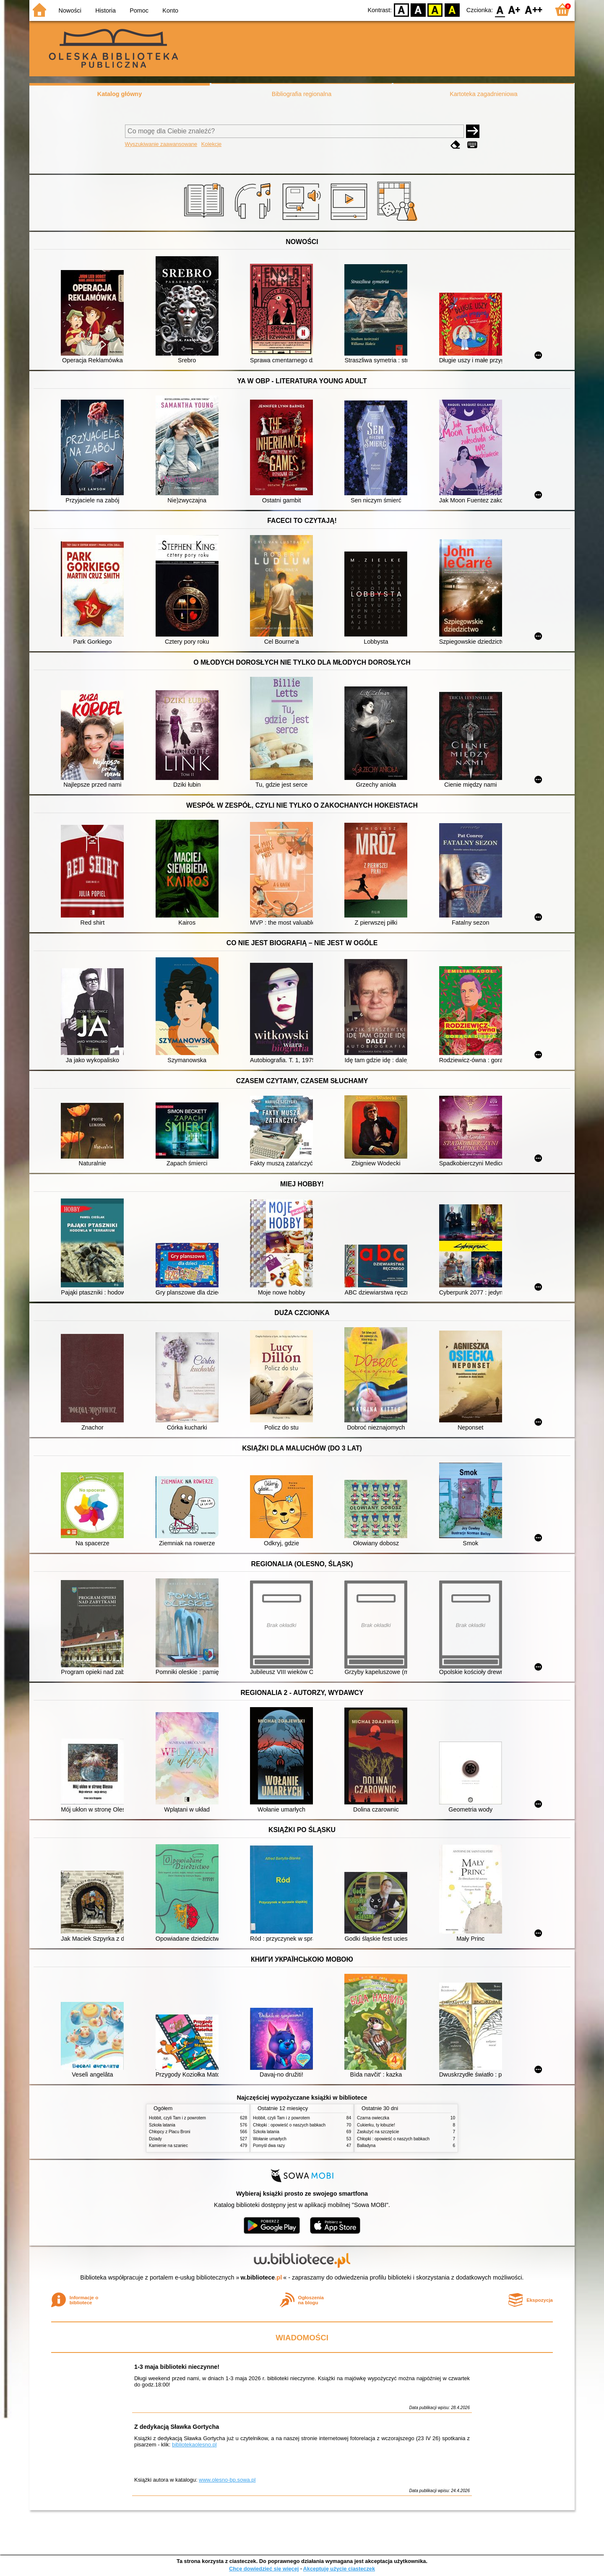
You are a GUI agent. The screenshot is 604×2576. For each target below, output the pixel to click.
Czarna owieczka (373, 2118)
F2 (534, 9)
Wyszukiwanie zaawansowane (161, 144)
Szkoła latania (162, 2125)
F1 (514, 9)
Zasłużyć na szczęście (378, 2131)
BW (418, 9)
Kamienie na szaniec (168, 2145)
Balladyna (366, 2145)
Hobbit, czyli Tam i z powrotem (177, 2118)
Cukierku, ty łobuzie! (376, 2125)
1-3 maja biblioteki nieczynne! (176, 2366)
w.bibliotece (261, 2277)
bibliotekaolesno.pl (194, 2444)
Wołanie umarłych (269, 2139)
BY (452, 9)
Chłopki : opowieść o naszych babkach (289, 2125)
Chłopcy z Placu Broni (169, 2131)
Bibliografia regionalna (301, 94)
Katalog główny (119, 94)
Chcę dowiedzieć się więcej (264, 2569)
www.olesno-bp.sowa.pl (227, 2480)
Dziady (155, 2139)
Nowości (70, 10)
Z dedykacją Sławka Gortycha (176, 2426)
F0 (500, 9)
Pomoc (139, 10)
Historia (105, 10)
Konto (170, 10)
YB (435, 9)
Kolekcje (211, 144)
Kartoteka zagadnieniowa (484, 94)
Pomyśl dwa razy (269, 2145)
